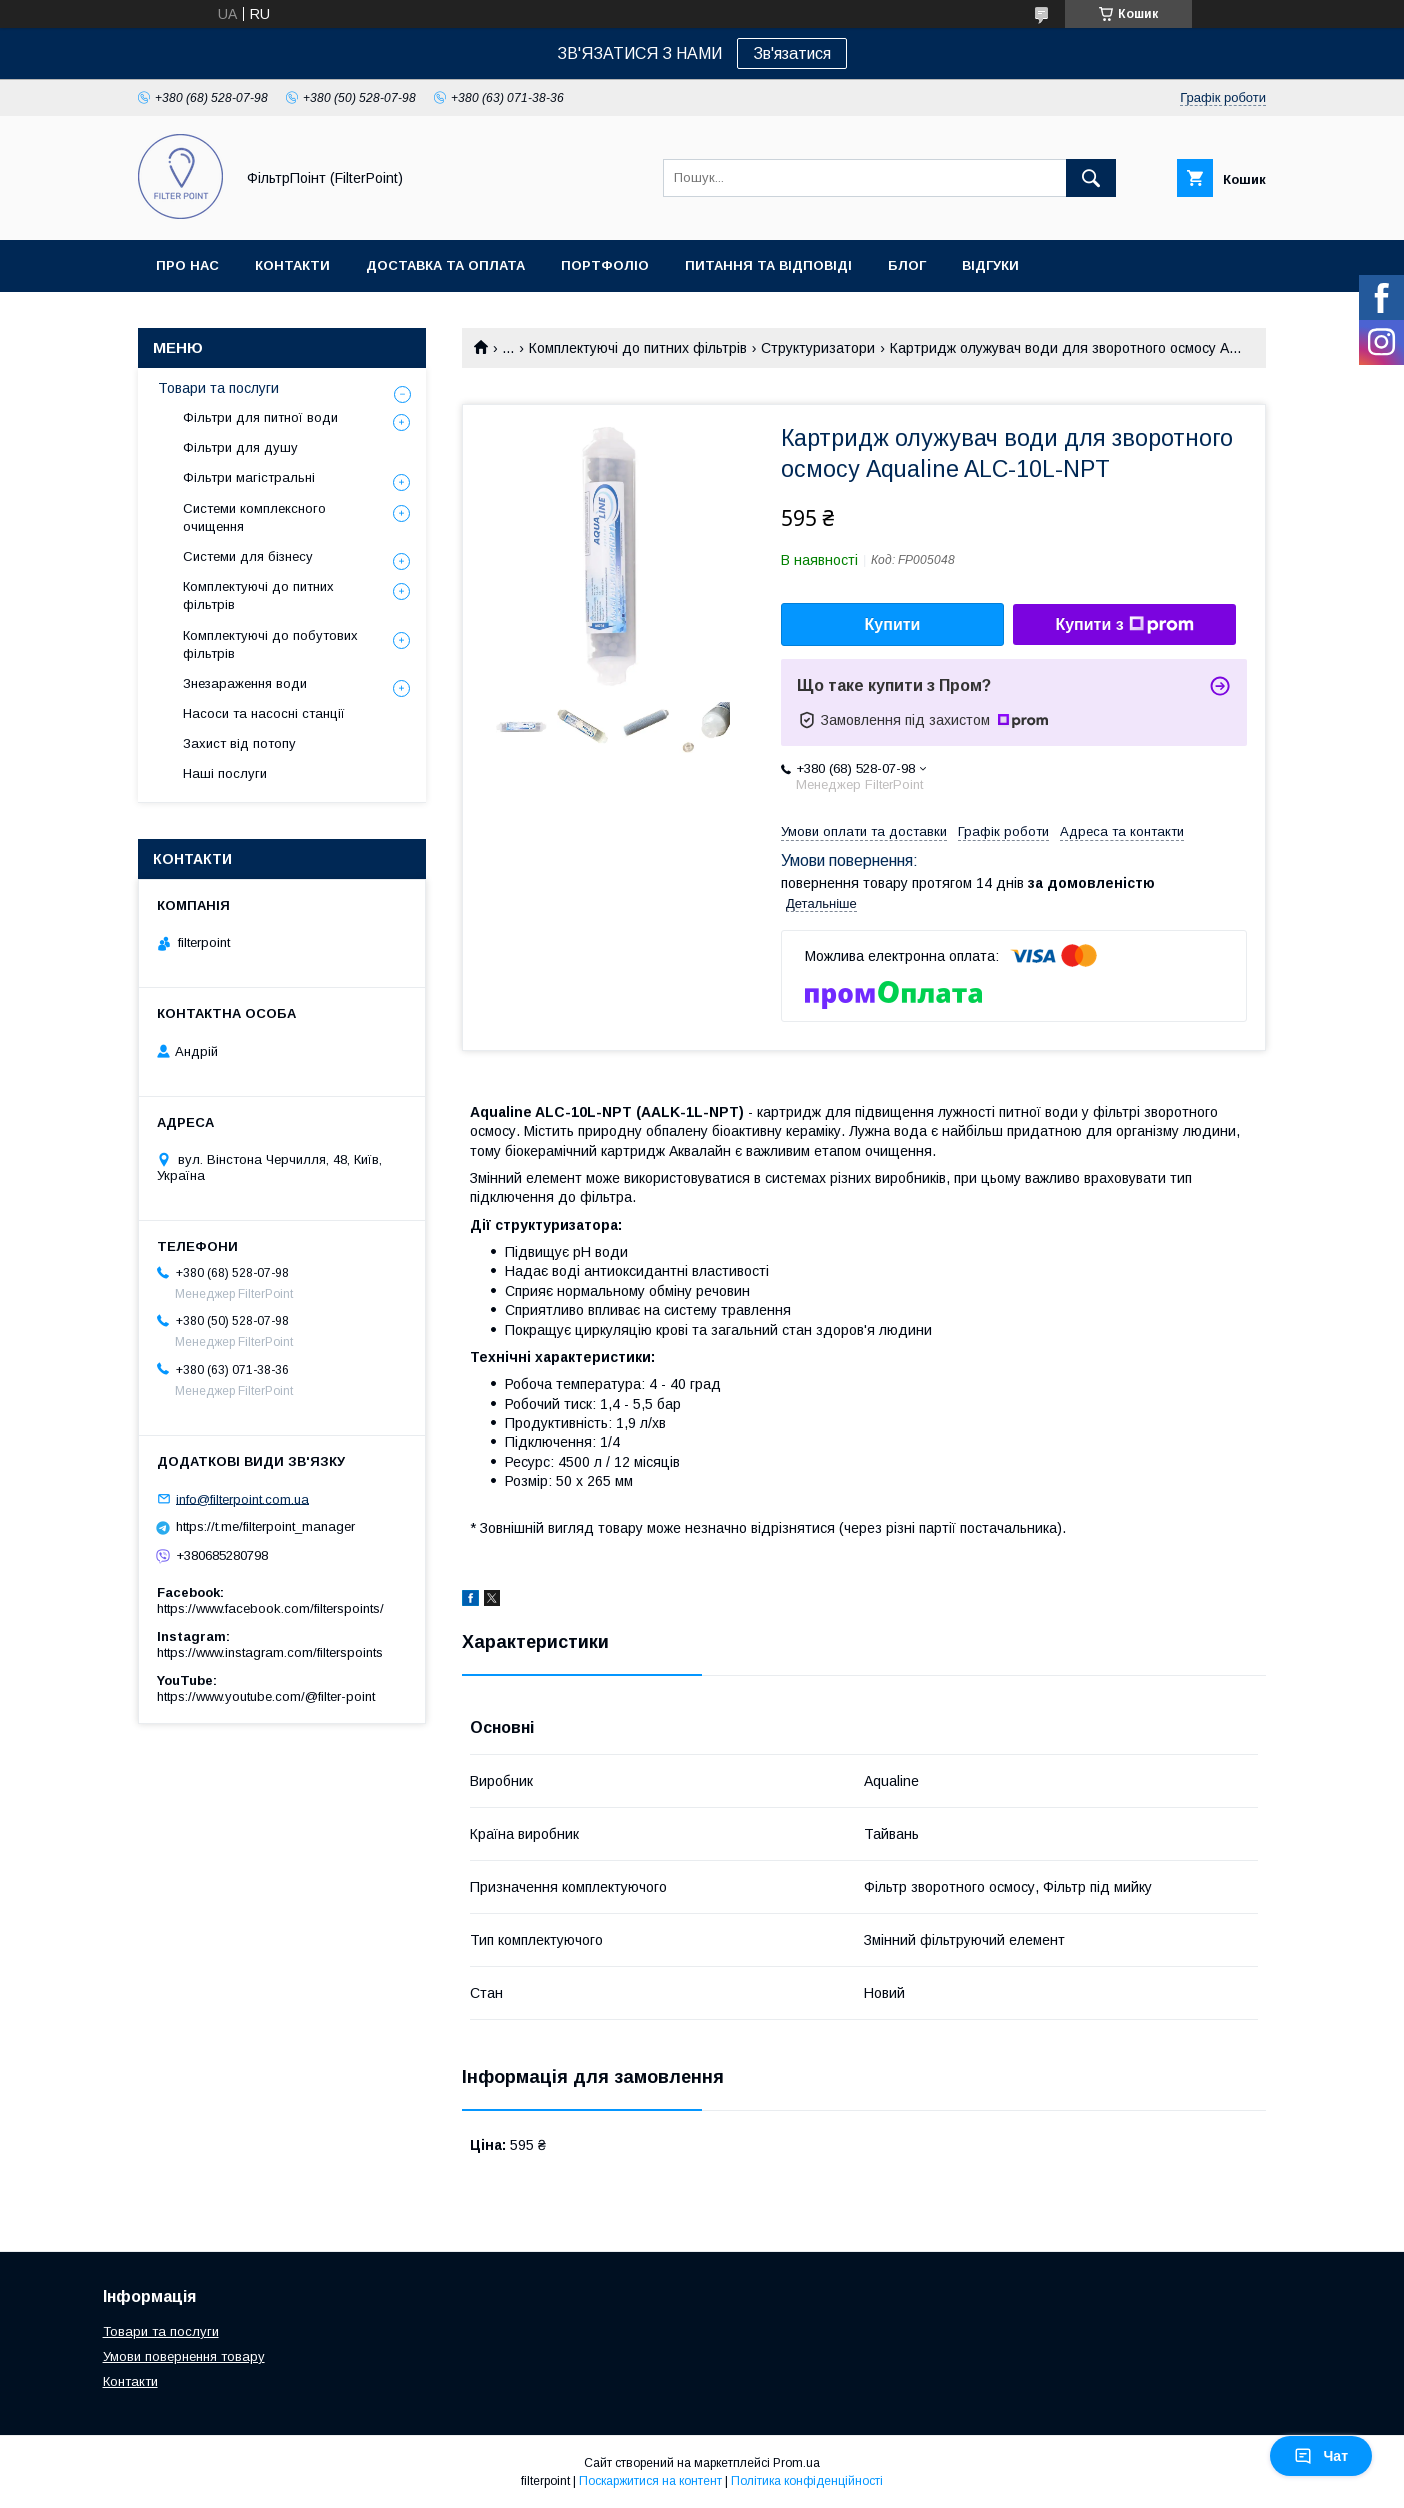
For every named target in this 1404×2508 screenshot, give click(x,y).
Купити (893, 624)
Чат (1321, 2456)
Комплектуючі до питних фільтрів (638, 348)
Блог (907, 265)
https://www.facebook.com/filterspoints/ (270, 1608)
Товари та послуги (218, 388)
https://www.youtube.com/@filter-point (266, 1696)
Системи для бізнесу (248, 556)
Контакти (292, 265)
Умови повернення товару (184, 2356)
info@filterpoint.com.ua (242, 1498)
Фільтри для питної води (260, 417)
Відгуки (990, 265)
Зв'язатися (792, 53)
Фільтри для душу (240, 447)
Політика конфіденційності (807, 2481)
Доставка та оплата (445, 265)
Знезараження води (245, 683)
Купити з (1124, 625)
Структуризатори (818, 348)
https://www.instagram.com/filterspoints (270, 1652)
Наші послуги (225, 773)
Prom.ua (796, 2463)
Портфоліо (605, 265)
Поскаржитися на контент (650, 2481)
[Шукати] (1091, 178)
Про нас (187, 265)
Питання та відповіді (768, 265)
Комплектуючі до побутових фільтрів (270, 644)
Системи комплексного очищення (254, 517)
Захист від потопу (239, 743)
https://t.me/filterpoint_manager (265, 1526)
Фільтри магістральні (249, 477)
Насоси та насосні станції (264, 713)
